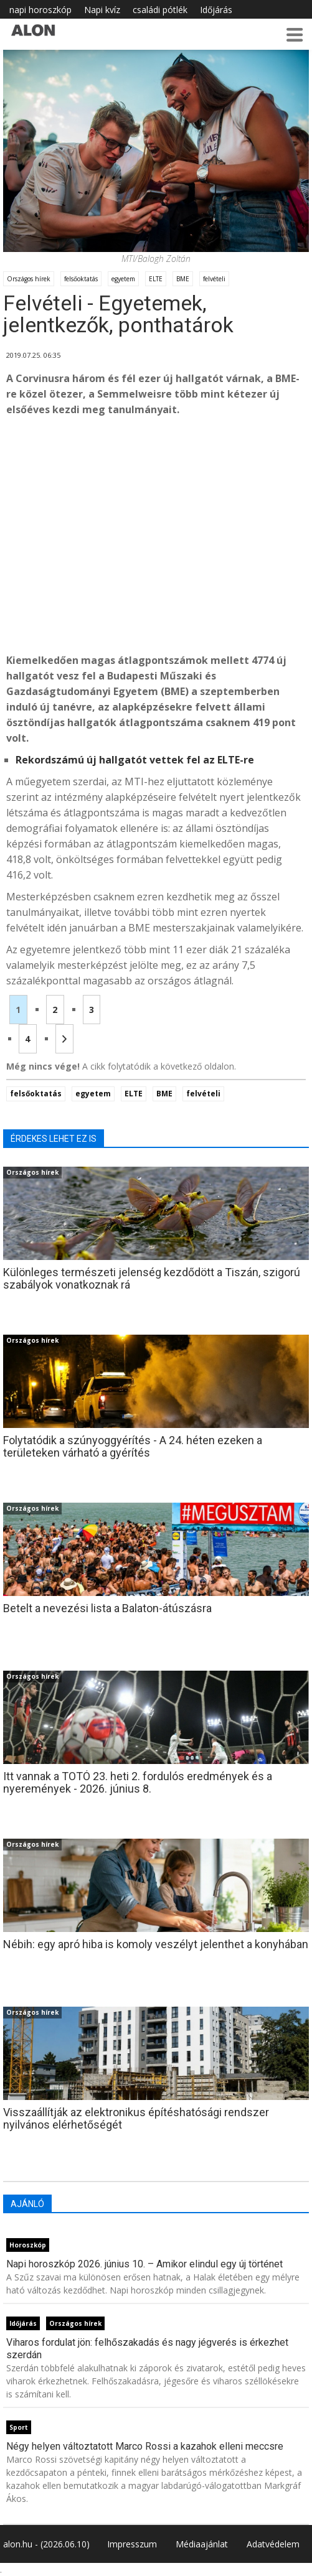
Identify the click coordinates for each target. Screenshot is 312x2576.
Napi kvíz (102, 10)
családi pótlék (160, 10)
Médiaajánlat (202, 2544)
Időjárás (216, 10)
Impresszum (132, 2544)
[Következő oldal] (64, 1039)
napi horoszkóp (40, 10)
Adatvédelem (273, 2544)
